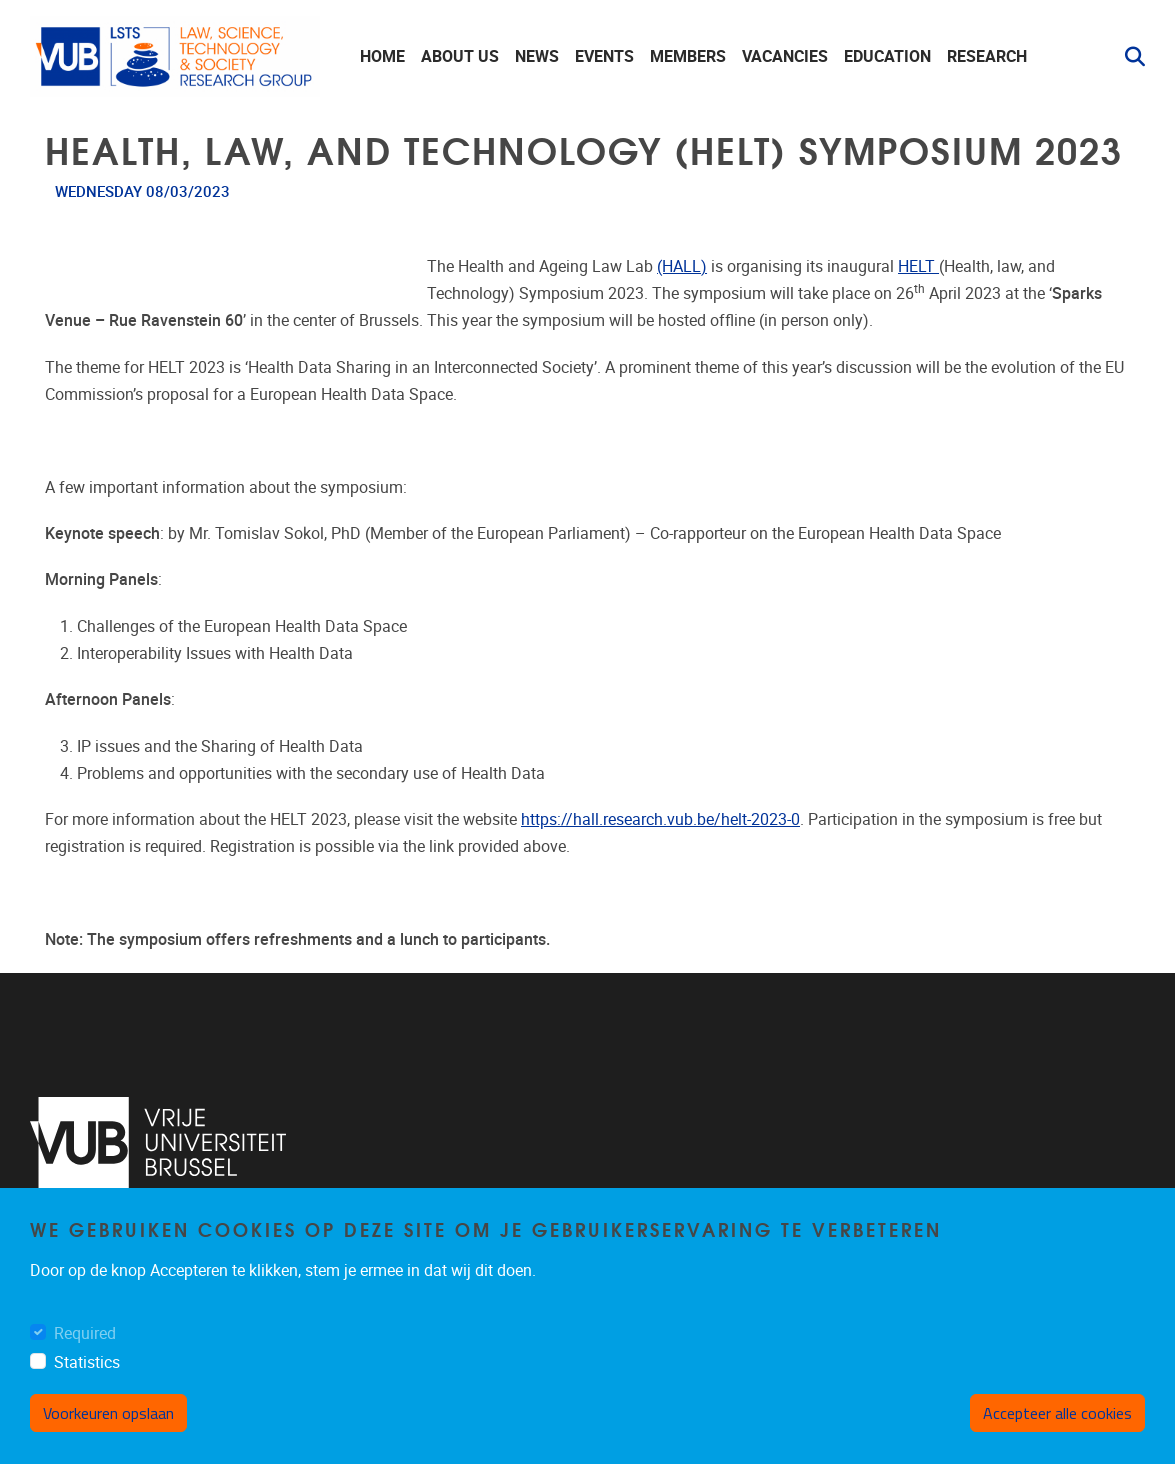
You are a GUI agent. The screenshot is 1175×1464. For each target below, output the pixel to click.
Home (382, 56)
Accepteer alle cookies (1057, 1413)
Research (987, 56)
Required (85, 1333)
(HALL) (682, 266)
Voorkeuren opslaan (108, 1413)
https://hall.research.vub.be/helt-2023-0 (660, 819)
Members (688, 56)
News (537, 56)
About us (460, 56)
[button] (1127, 57)
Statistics (87, 1362)
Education (887, 56)
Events (604, 56)
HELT (918, 266)
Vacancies (785, 56)
